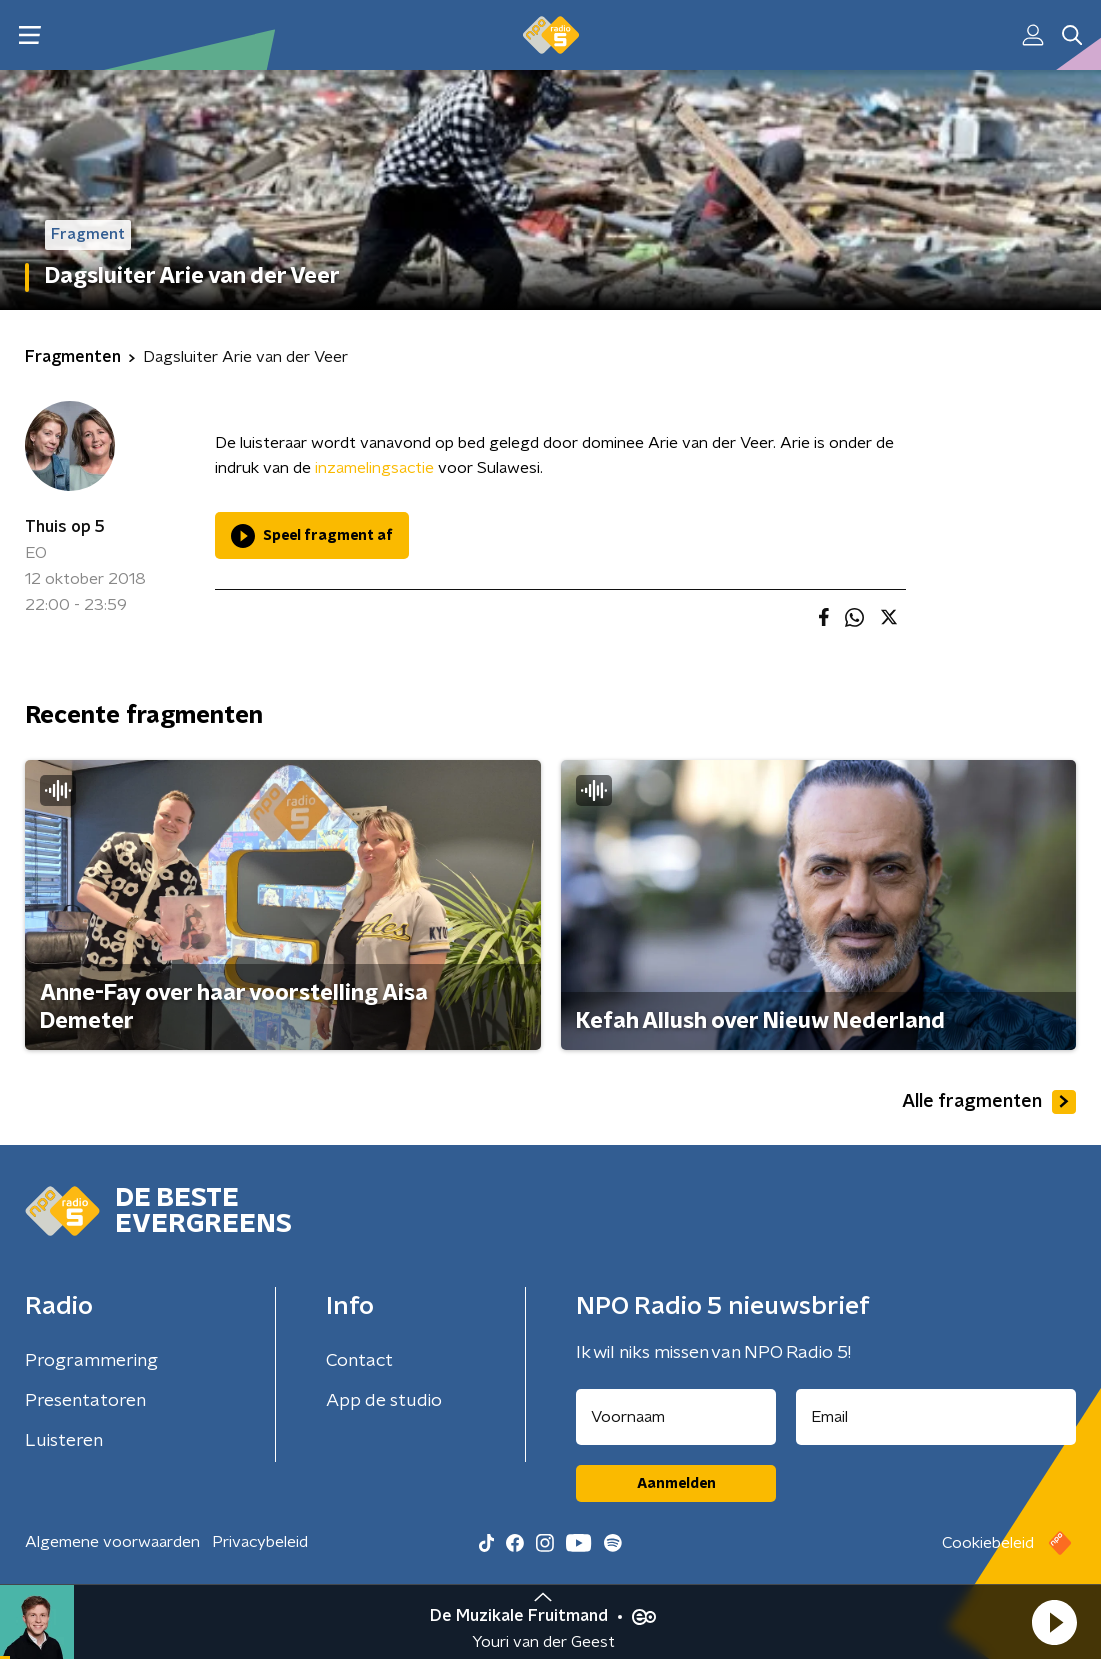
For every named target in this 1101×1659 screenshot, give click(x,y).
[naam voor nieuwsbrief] (676, 1417)
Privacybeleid (260, 1542)
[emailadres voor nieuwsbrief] (936, 1417)
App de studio (384, 1401)
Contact (359, 1361)
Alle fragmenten (989, 1102)
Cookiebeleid (988, 1543)
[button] (1054, 1622)
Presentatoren (85, 1401)
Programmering (91, 1361)
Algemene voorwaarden (112, 1542)
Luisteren (64, 1441)
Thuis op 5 (65, 527)
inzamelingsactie (374, 468)
